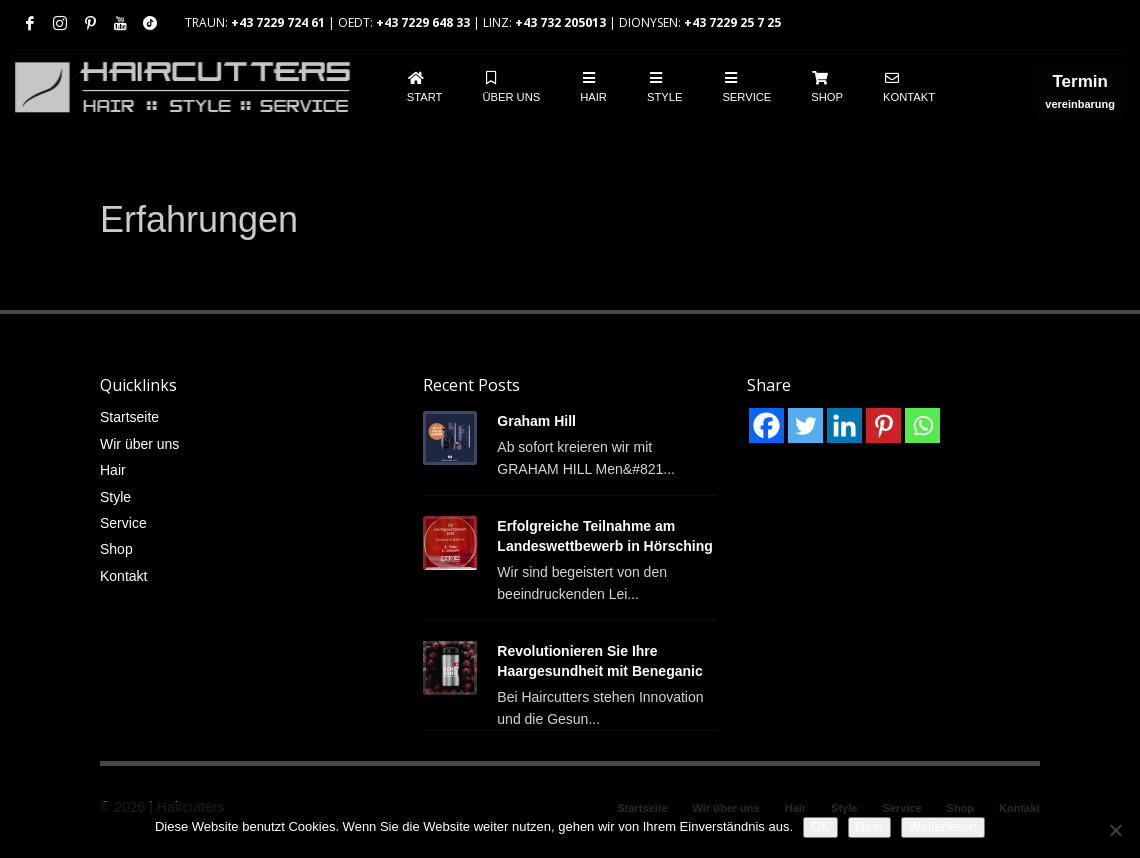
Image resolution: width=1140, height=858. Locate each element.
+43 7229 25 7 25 (732, 22)
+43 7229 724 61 (278, 22)
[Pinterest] (883, 425)
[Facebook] (766, 425)
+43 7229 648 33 (423, 22)
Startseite (129, 417)
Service (123, 523)
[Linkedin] (844, 425)
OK (820, 826)
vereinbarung (1080, 95)
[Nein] (1115, 830)
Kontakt (123, 576)
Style (115, 497)
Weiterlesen (943, 826)
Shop (116, 549)
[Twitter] (805, 425)
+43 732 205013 (560, 22)
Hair (113, 470)
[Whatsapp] (922, 425)
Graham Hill (536, 421)
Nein (869, 826)
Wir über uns (139, 444)
